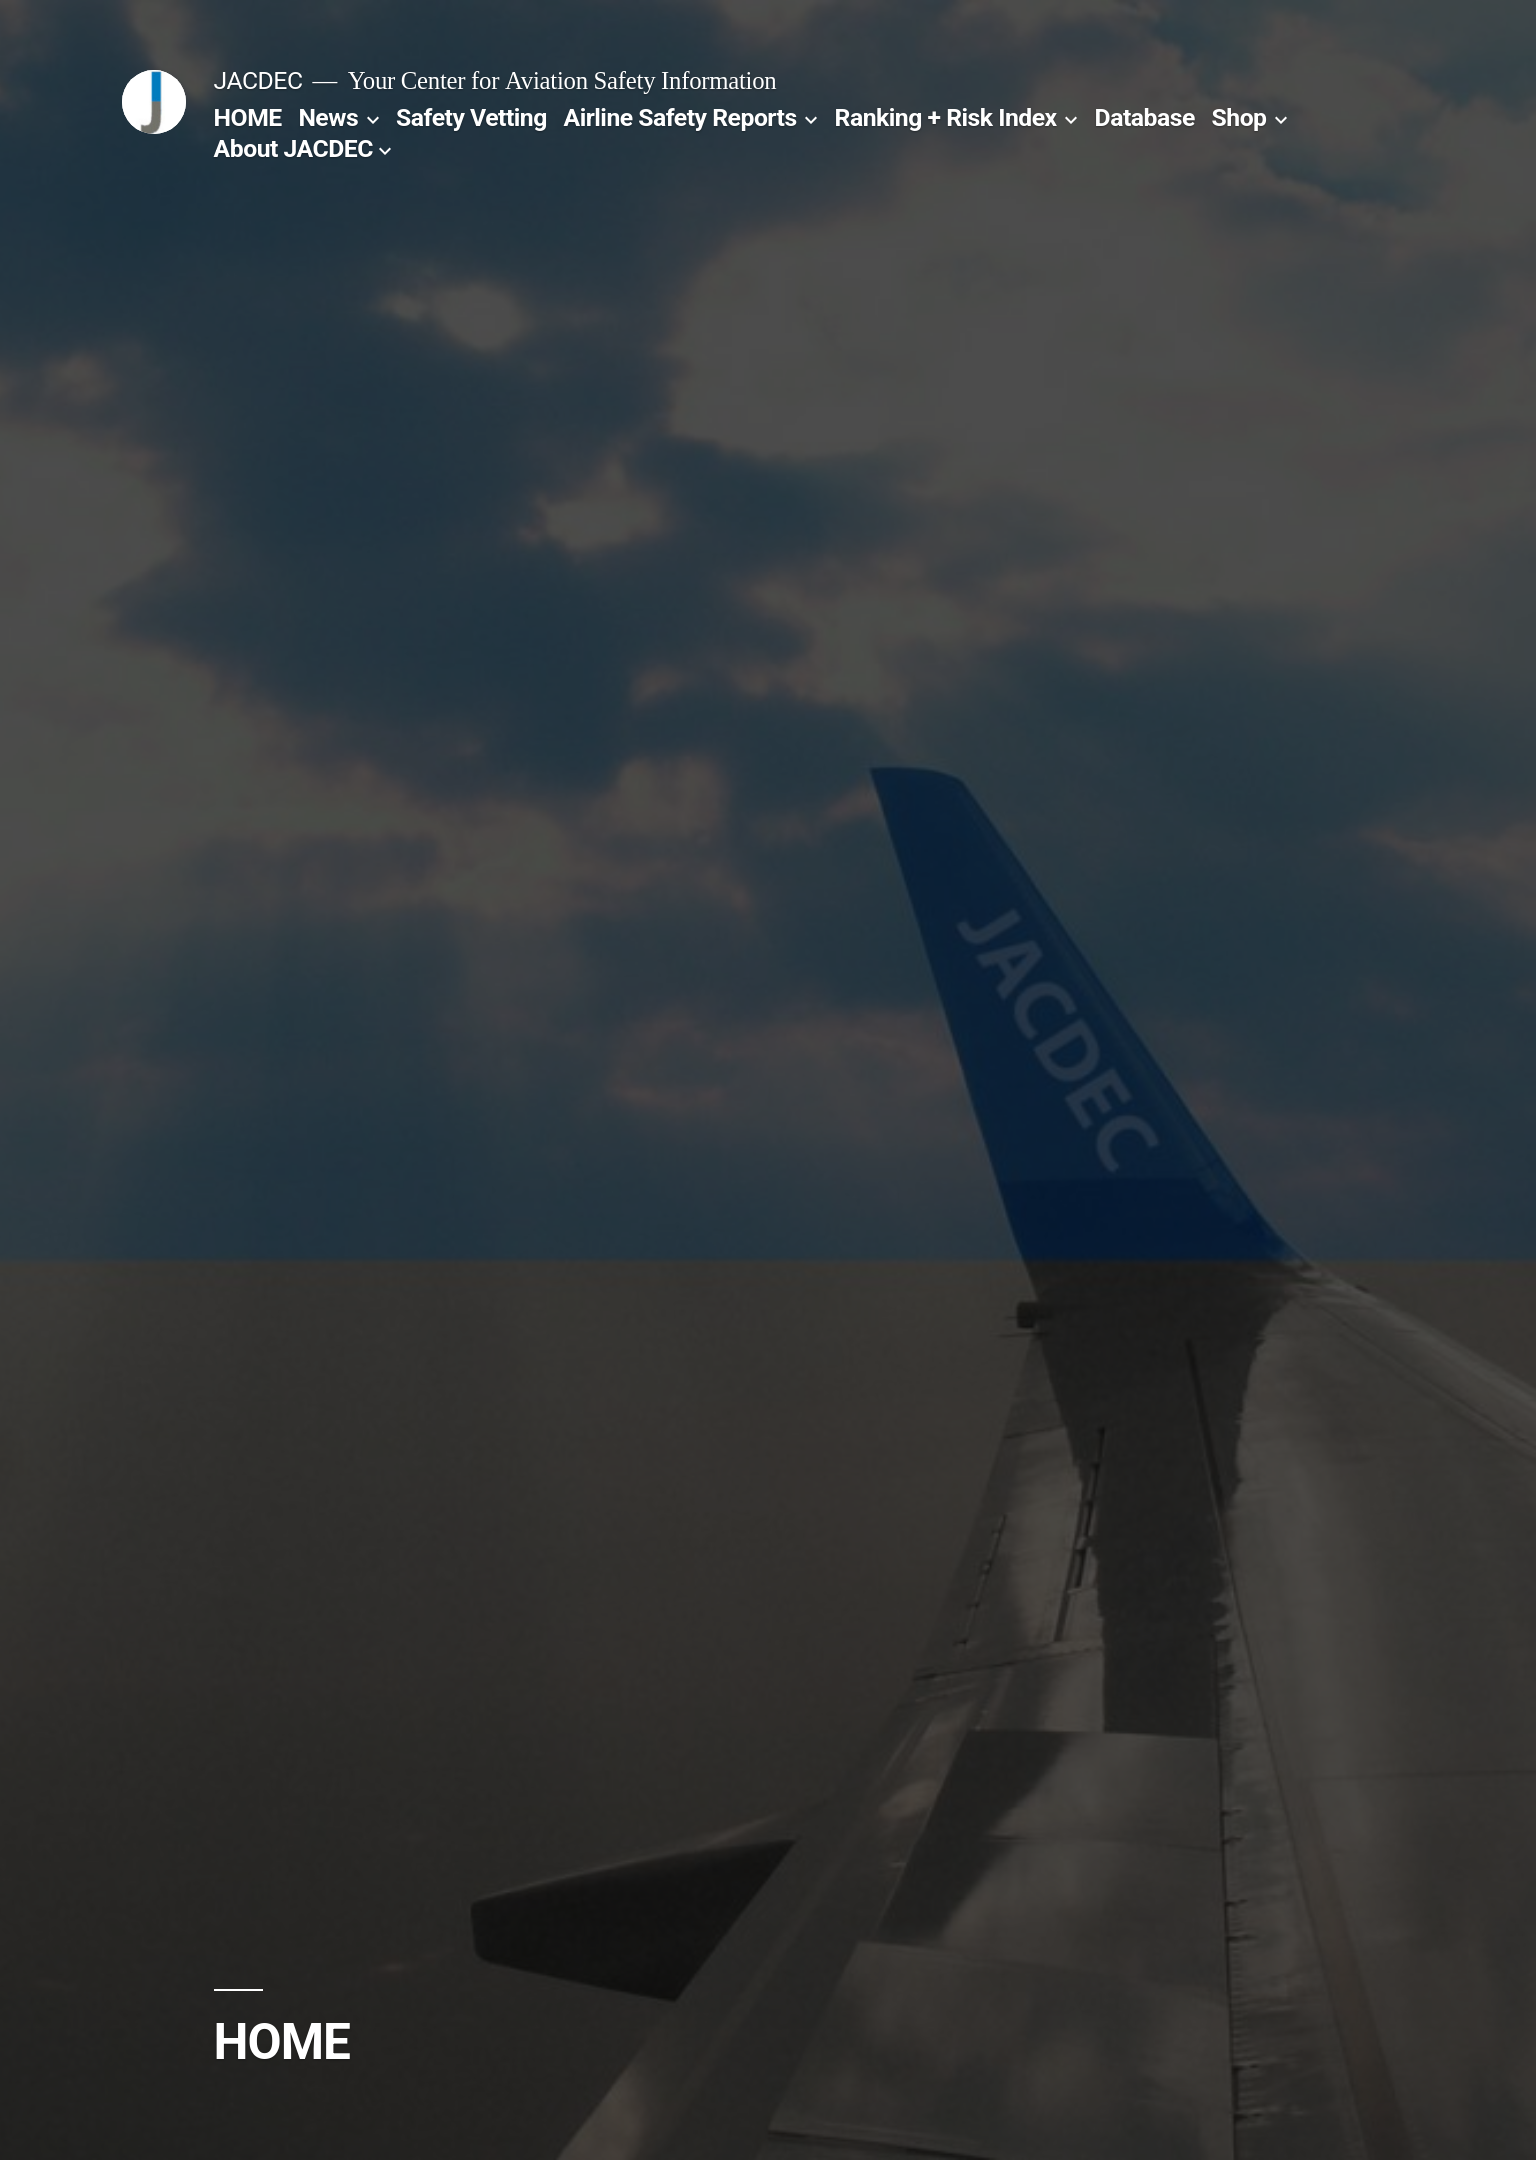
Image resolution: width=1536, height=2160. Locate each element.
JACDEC (258, 80)
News (328, 117)
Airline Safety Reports (680, 117)
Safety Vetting (471, 117)
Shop (1239, 117)
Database (1145, 117)
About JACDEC (293, 148)
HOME (248, 117)
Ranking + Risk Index (946, 117)
